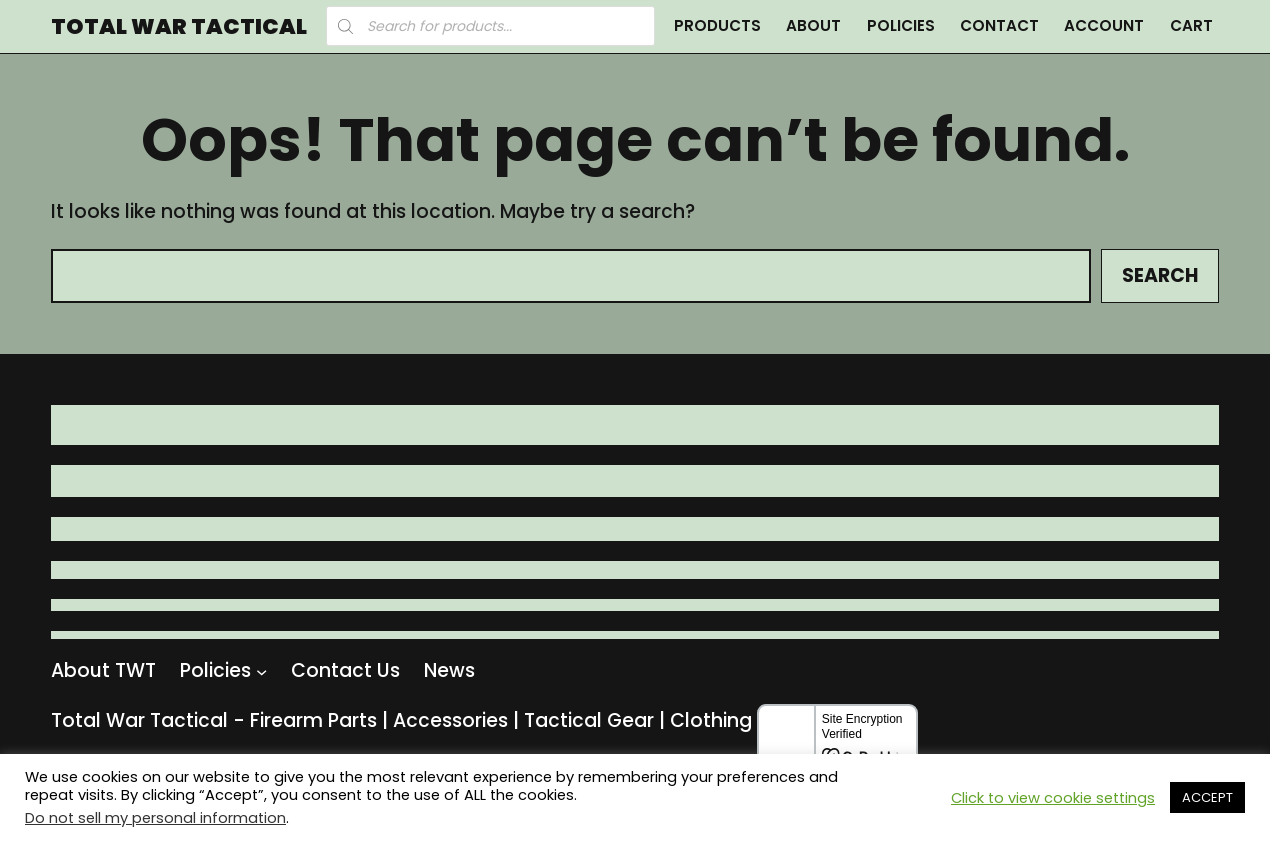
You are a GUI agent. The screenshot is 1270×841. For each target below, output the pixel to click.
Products (717, 25)
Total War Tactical (179, 27)
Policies (901, 25)
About (813, 25)
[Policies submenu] (261, 671)
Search (1160, 275)
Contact (999, 25)
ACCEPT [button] (1207, 797)
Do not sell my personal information (155, 818)
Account (1104, 25)
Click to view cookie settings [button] (1053, 798)
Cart (1191, 25)
